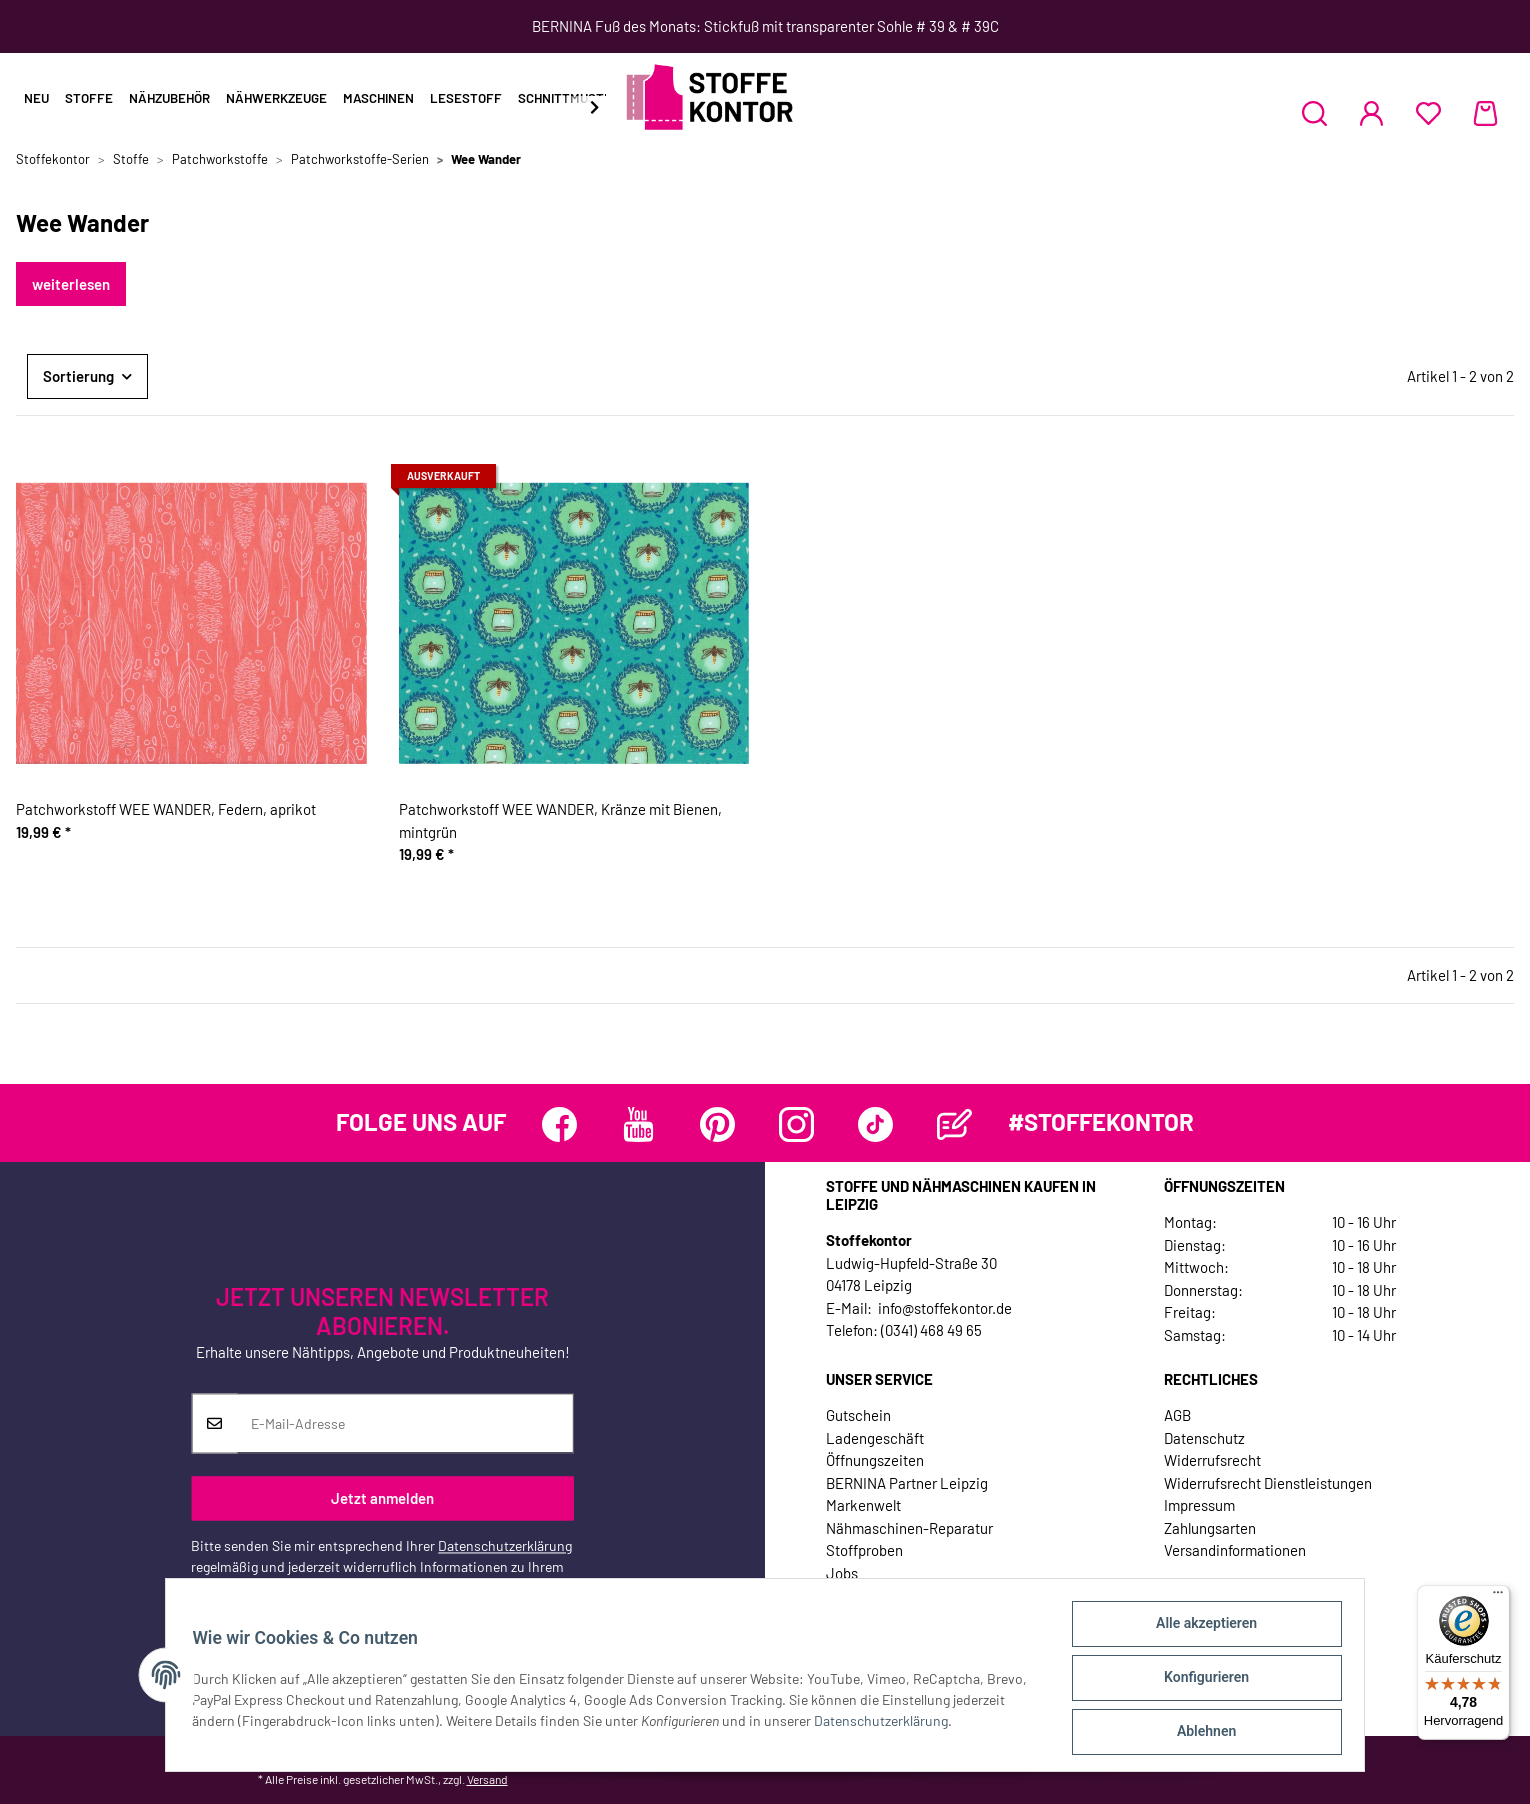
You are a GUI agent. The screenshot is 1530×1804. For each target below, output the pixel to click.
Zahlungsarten (1210, 1528)
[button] (1314, 113)
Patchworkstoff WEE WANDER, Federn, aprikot (166, 809)
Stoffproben (864, 1550)
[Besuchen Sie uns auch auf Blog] (954, 1124)
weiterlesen (71, 284)
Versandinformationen (1235, 1550)
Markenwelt (863, 1505)
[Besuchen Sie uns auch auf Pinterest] (717, 1124)
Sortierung (78, 376)
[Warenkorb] (1485, 113)
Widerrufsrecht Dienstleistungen (1268, 1483)
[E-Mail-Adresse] (405, 1424)
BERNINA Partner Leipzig (907, 1483)
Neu (36, 98)
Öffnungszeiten (875, 1460)
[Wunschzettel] (1428, 113)
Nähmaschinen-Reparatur (909, 1528)
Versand (487, 1779)
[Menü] (1498, 1597)
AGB (1177, 1415)
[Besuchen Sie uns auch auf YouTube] (638, 1124)
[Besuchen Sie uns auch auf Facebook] (559, 1124)
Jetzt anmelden (382, 1498)
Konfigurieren (1200, 1681)
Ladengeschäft (875, 1438)
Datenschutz (1204, 1438)
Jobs (842, 1573)
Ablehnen (1200, 1733)
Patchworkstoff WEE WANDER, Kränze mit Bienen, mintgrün (560, 820)
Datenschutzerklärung (505, 1546)
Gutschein (858, 1415)
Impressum (1199, 1505)
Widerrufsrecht (1212, 1460)
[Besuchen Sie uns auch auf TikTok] (875, 1124)
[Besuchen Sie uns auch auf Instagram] (796, 1124)
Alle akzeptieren (1200, 1629)
